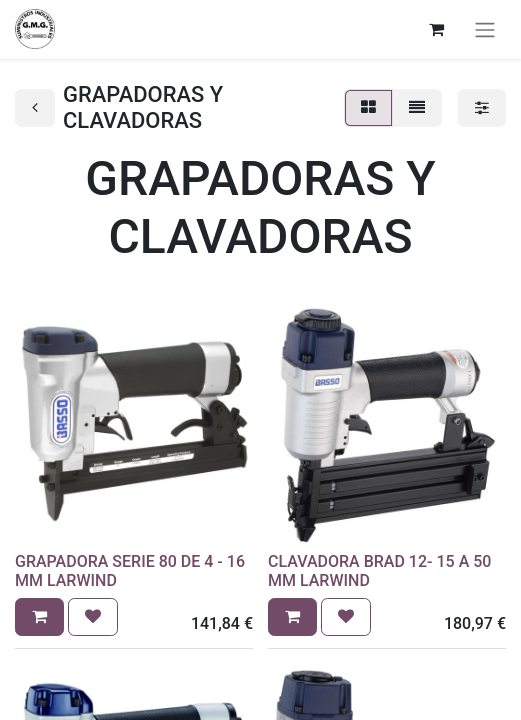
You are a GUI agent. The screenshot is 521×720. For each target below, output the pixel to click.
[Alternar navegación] (485, 29)
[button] (39, 617)
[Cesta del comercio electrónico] (436, 29)
